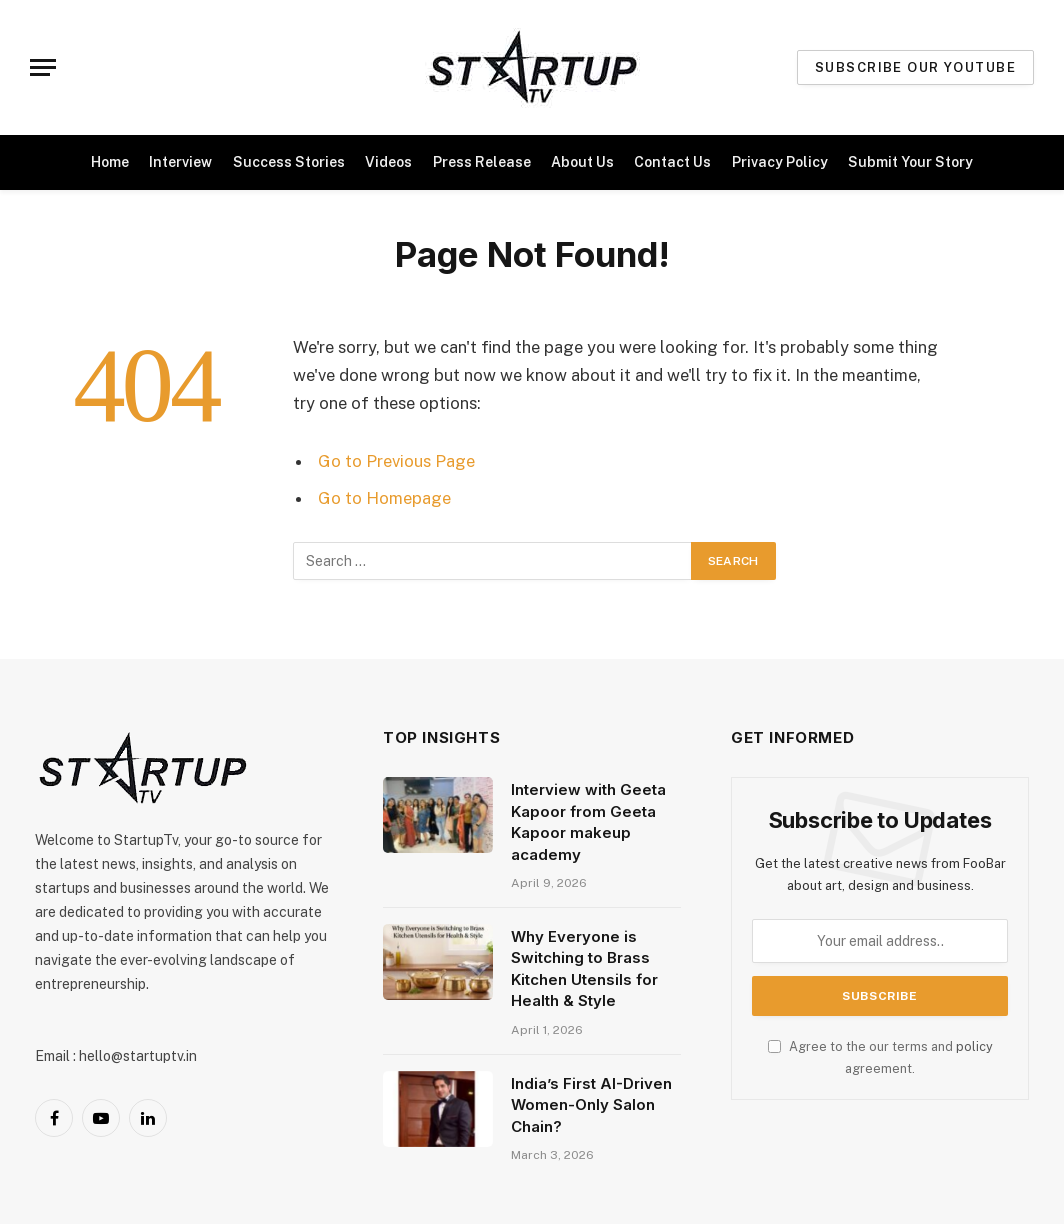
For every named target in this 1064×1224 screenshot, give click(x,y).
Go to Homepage (384, 498)
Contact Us (672, 162)
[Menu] (43, 67)
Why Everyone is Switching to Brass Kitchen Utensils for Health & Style (584, 968)
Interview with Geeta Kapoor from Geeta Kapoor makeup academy (588, 821)
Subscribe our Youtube (915, 67)
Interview (180, 162)
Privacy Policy (780, 162)
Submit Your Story (910, 162)
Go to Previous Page (396, 461)
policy (974, 1046)
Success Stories (289, 162)
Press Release (482, 162)
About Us (582, 162)
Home (110, 162)
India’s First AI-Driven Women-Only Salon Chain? (591, 1105)
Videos (388, 162)
